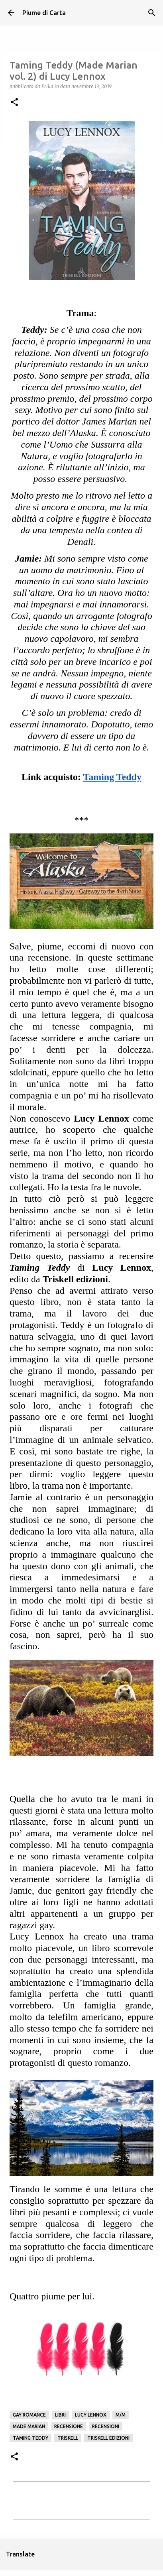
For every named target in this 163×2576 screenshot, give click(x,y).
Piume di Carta (44, 12)
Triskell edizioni (108, 2437)
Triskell (67, 2437)
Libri (60, 2414)
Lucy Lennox (90, 2414)
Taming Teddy (30, 2437)
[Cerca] (152, 12)
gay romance (29, 2414)
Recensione (68, 2426)
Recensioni (105, 2426)
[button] (14, 102)
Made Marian (29, 2426)
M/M (121, 2414)
